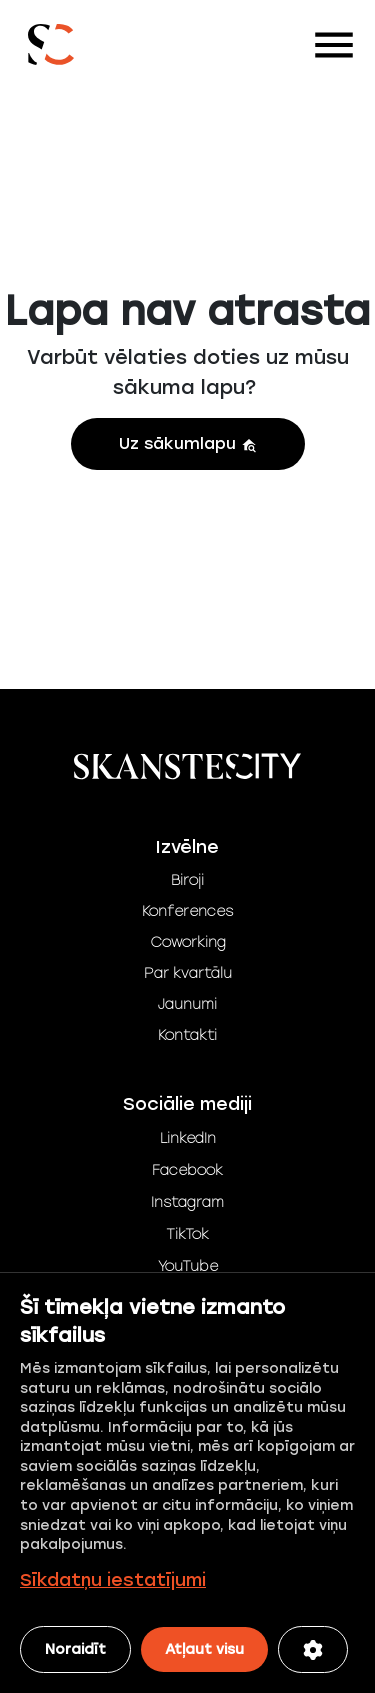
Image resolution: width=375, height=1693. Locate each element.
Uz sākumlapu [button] (188, 443)
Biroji (187, 880)
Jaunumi (187, 1004)
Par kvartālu (188, 973)
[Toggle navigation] (334, 45)
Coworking (188, 942)
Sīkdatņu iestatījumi (113, 1580)
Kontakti (187, 1035)
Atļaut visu (204, 1649)
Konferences (187, 911)
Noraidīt (75, 1649)
